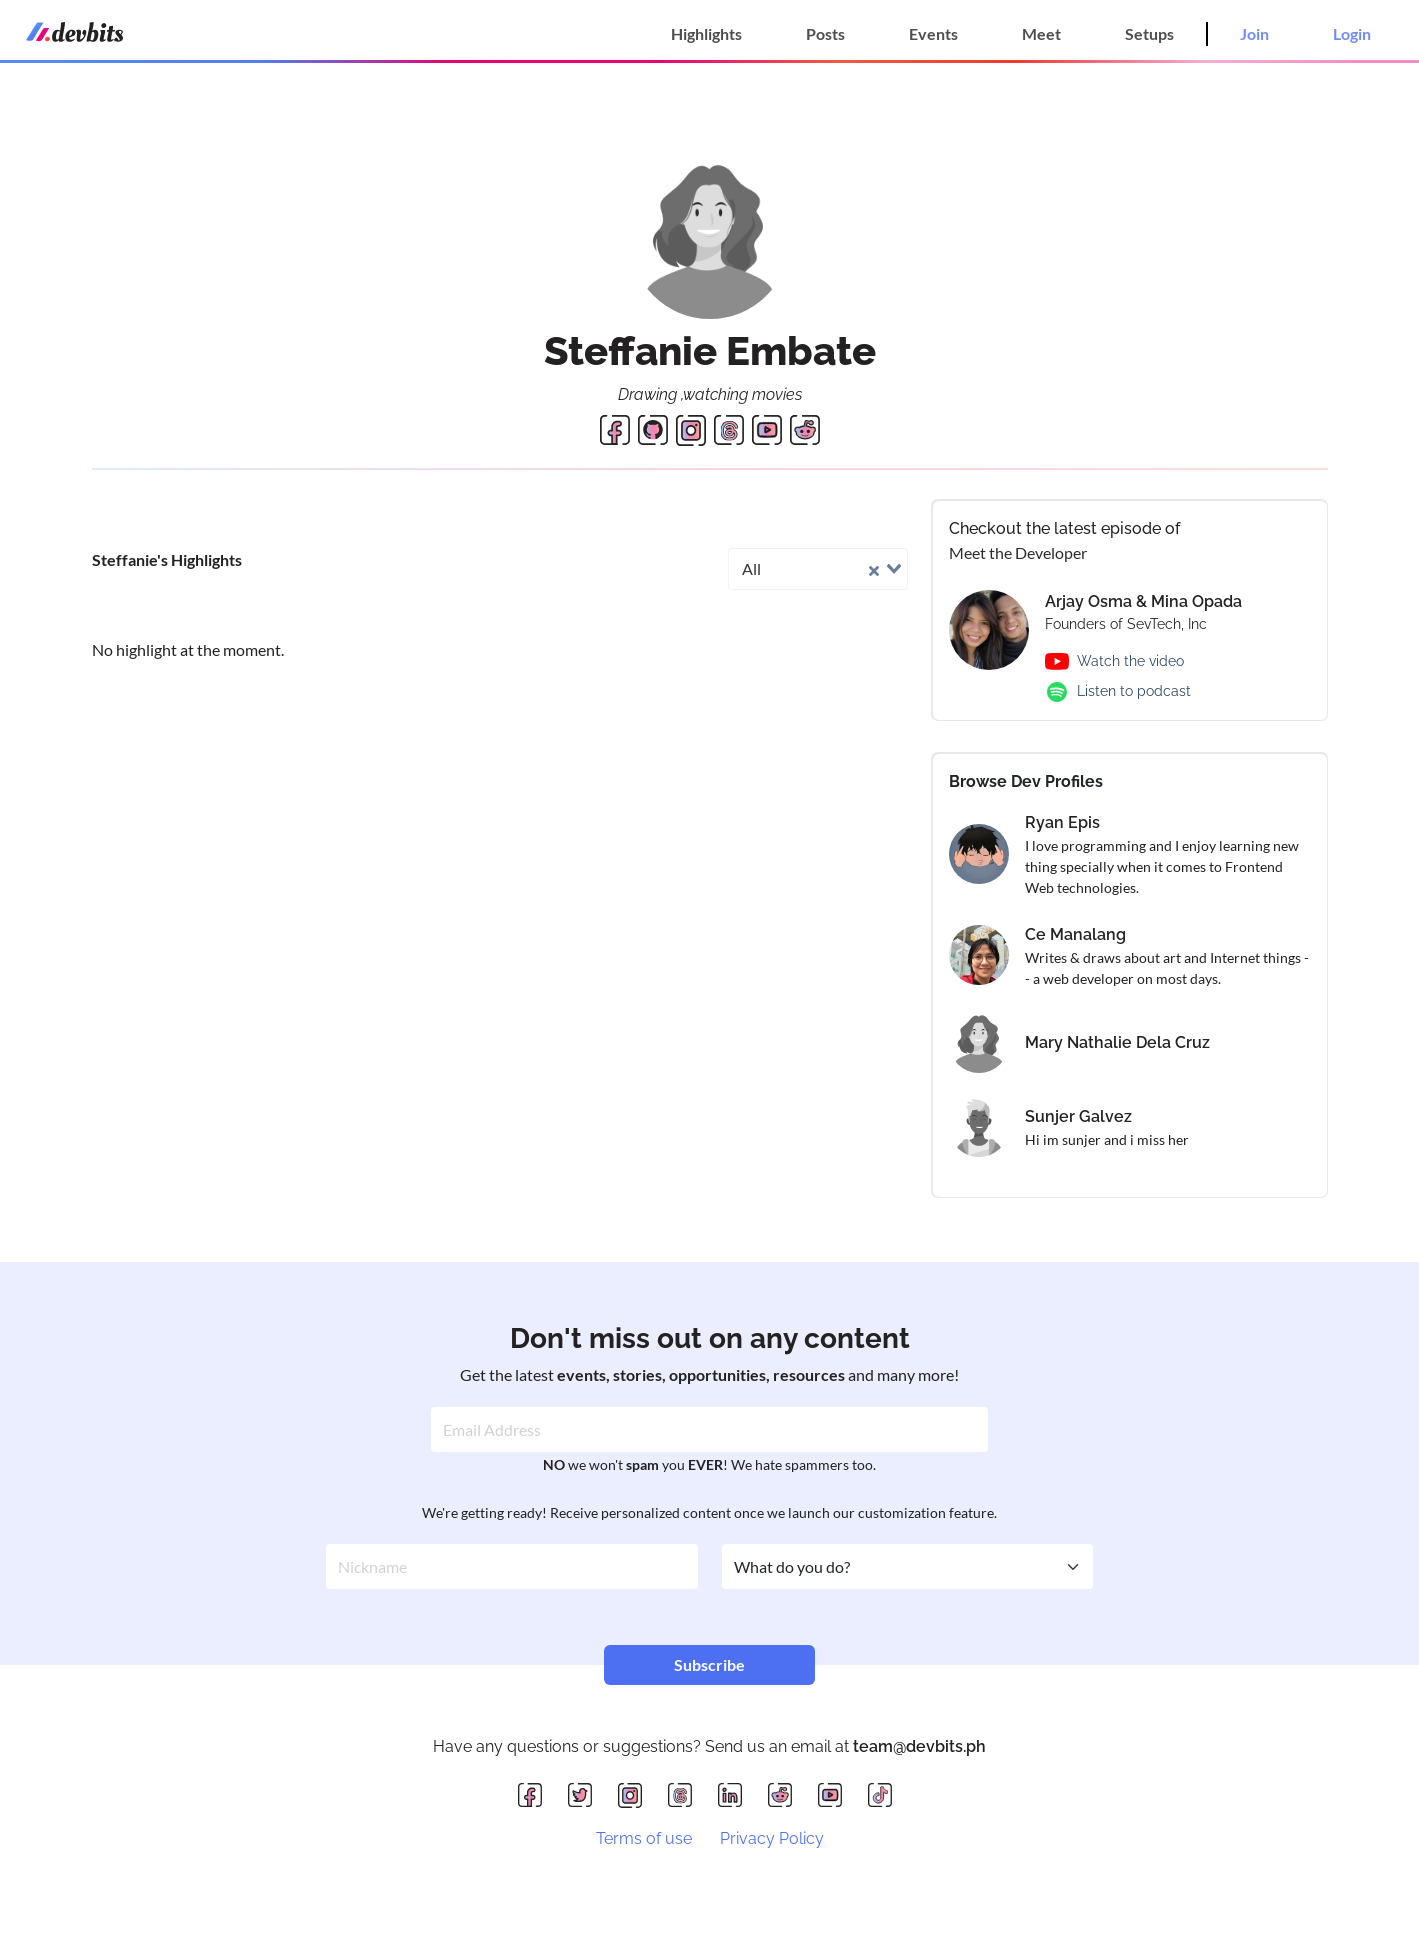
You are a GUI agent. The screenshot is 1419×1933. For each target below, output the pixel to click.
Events (933, 33)
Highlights (706, 33)
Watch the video (1130, 661)
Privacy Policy (772, 1838)
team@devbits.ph (919, 1746)
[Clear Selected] (874, 568)
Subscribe (709, 1664)
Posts (825, 33)
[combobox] (818, 569)
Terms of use (644, 1838)
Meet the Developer (1018, 552)
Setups (1149, 33)
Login (1352, 33)
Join (1254, 33)
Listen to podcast (1134, 691)
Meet (1041, 33)
